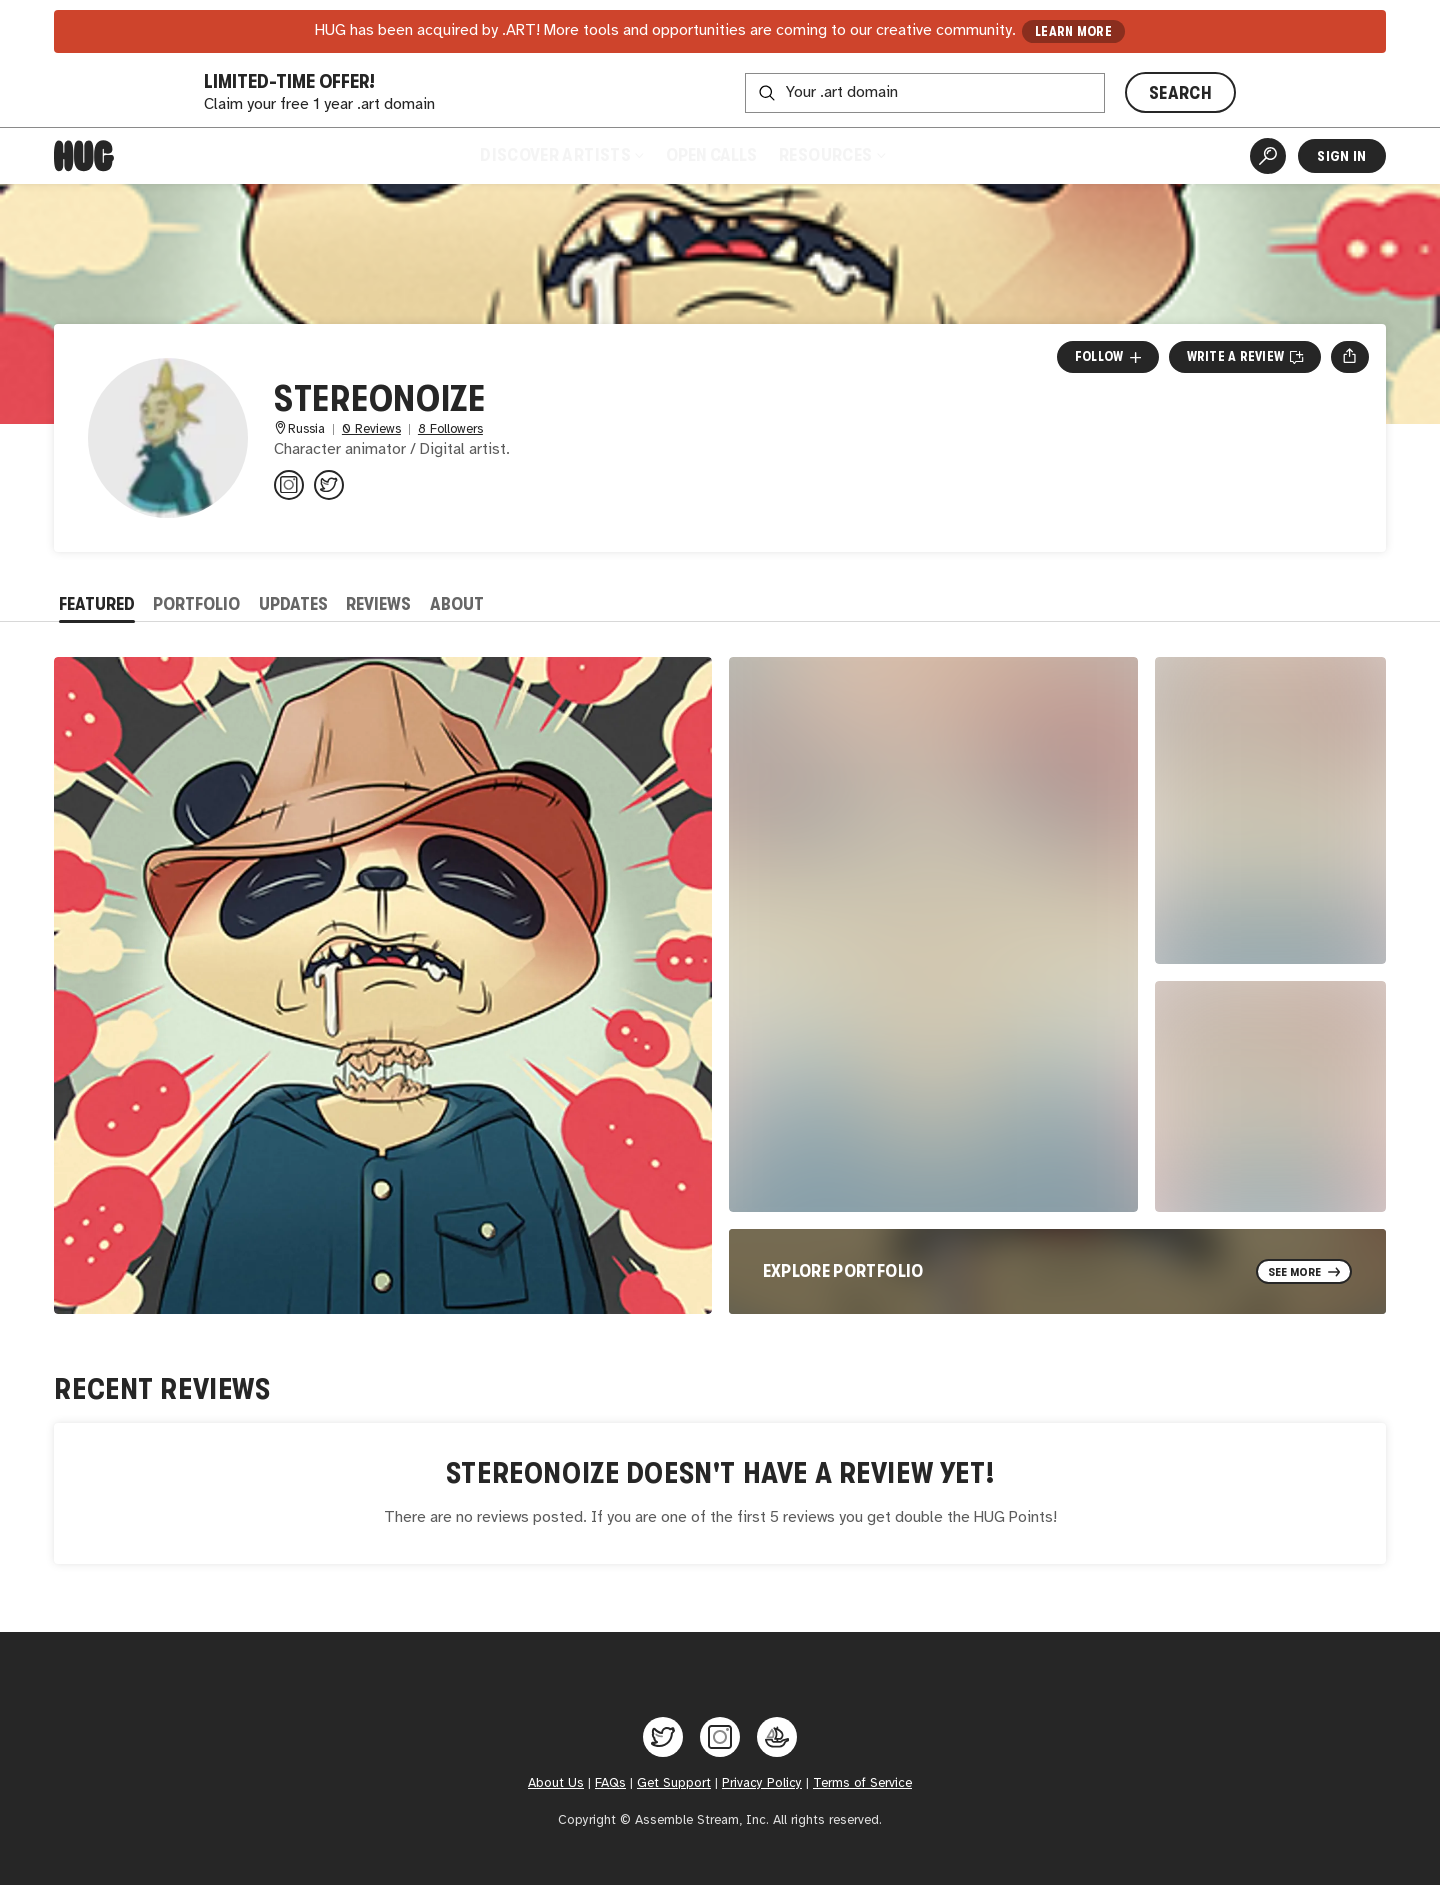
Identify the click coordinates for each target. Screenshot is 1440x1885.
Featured (97, 604)
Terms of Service (862, 1783)
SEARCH (1180, 93)
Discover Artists (561, 155)
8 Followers (450, 429)
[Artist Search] (1268, 156)
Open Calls (711, 155)
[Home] (84, 156)
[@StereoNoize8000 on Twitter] (329, 485)
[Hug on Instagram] (720, 1737)
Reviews (378, 604)
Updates (293, 604)
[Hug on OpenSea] (777, 1737)
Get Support (674, 1783)
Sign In (1341, 156)
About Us (556, 1783)
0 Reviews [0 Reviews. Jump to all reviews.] (371, 429)
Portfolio (196, 604)
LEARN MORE (1073, 31)
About (457, 604)
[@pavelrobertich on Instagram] (289, 485)
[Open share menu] (1349, 357)
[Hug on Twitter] (663, 1737)
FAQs (610, 1783)
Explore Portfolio (843, 1271)
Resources (831, 155)
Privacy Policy (762, 1783)
